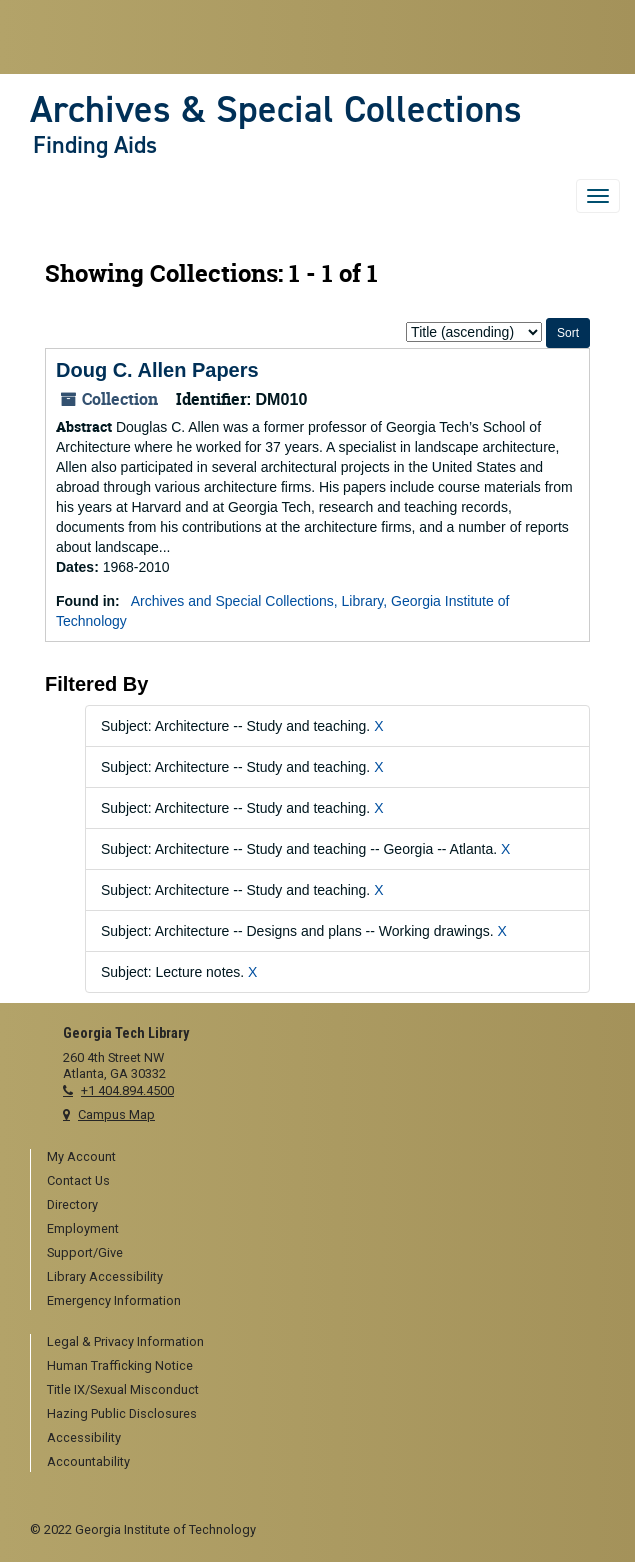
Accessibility (84, 1437)
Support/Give (85, 1252)
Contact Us (78, 1180)
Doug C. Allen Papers (157, 370)
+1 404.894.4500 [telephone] (127, 1090)
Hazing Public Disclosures (122, 1413)
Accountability (88, 1461)
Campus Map (116, 1114)
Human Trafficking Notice (120, 1365)
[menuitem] (326, 1158)
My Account (81, 1156)
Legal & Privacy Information (125, 1341)
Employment (83, 1228)
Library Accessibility (105, 1276)
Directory (72, 1204)
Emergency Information (114, 1300)
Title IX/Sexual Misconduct (123, 1389)
